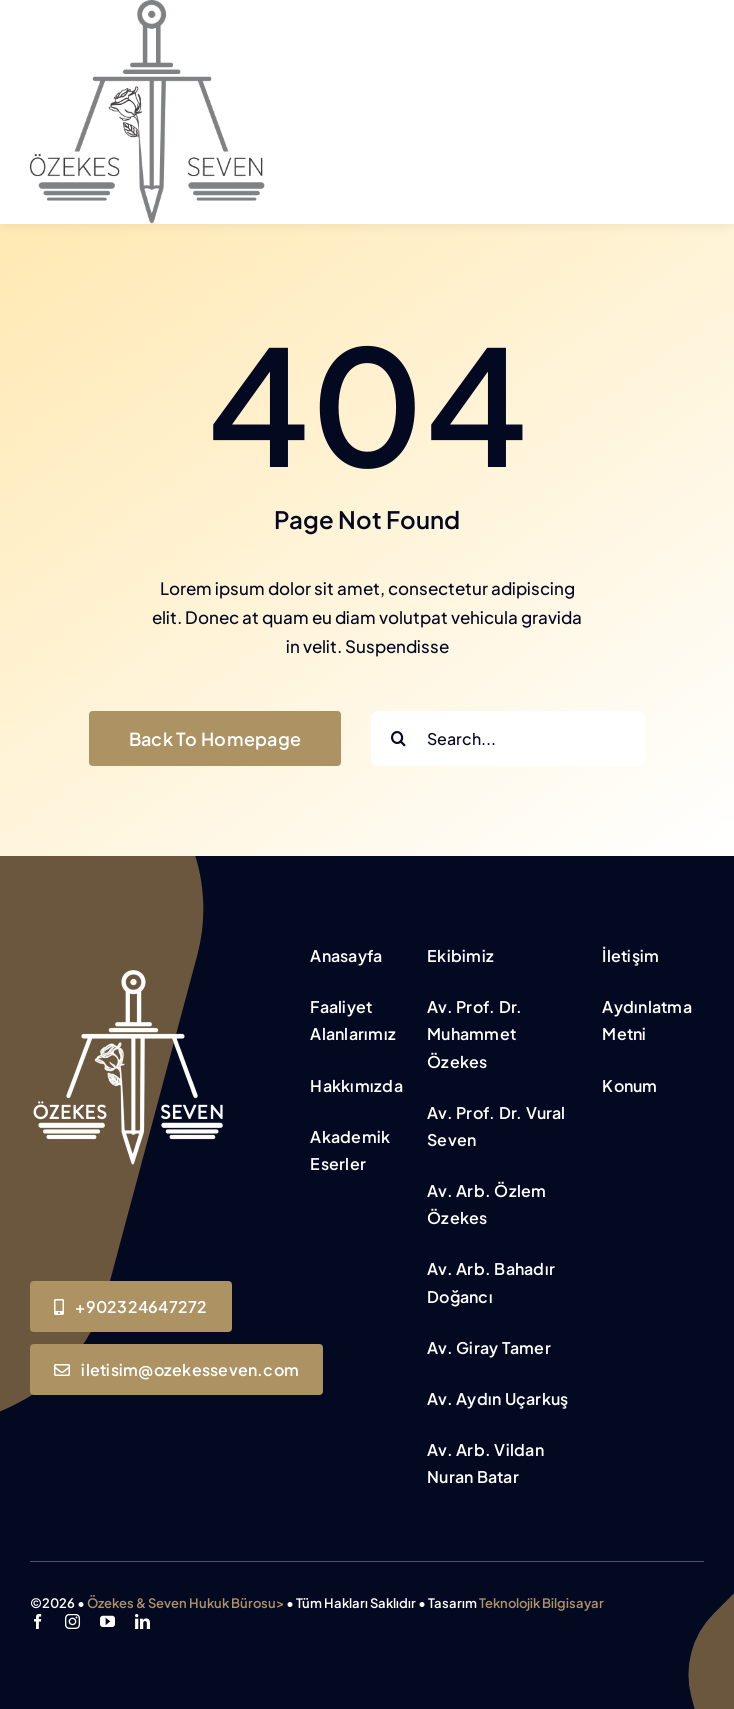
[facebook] (37, 1621)
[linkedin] (142, 1621)
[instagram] (72, 1621)
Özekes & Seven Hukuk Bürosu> (185, 1603)
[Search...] (508, 738)
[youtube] (107, 1621)
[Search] (398, 738)
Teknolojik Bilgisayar (541, 1603)
